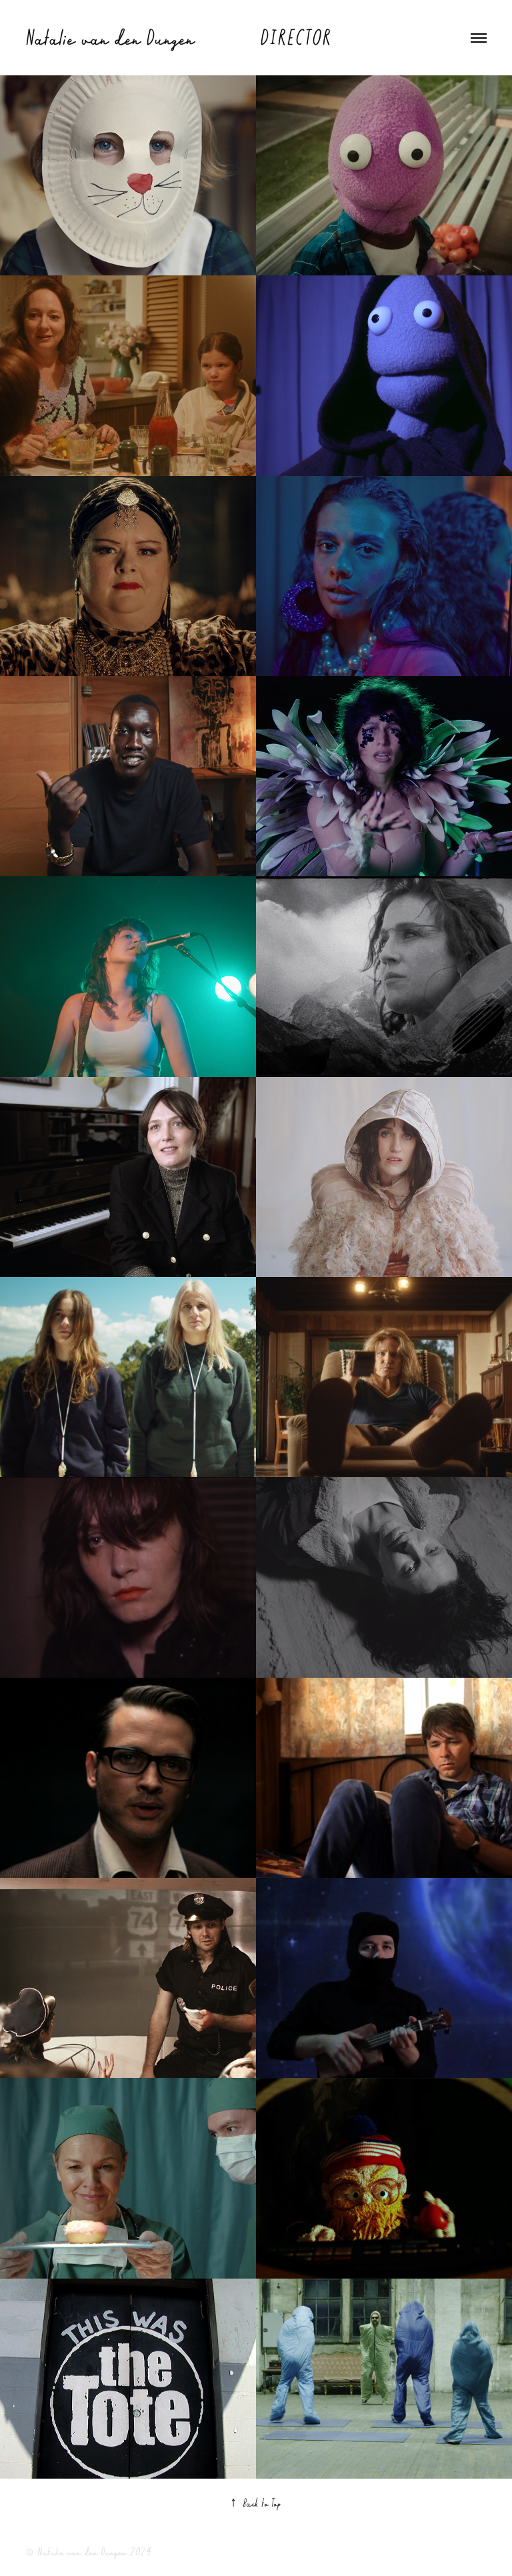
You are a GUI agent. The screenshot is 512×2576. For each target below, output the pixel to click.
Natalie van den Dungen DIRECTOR (178, 37)
